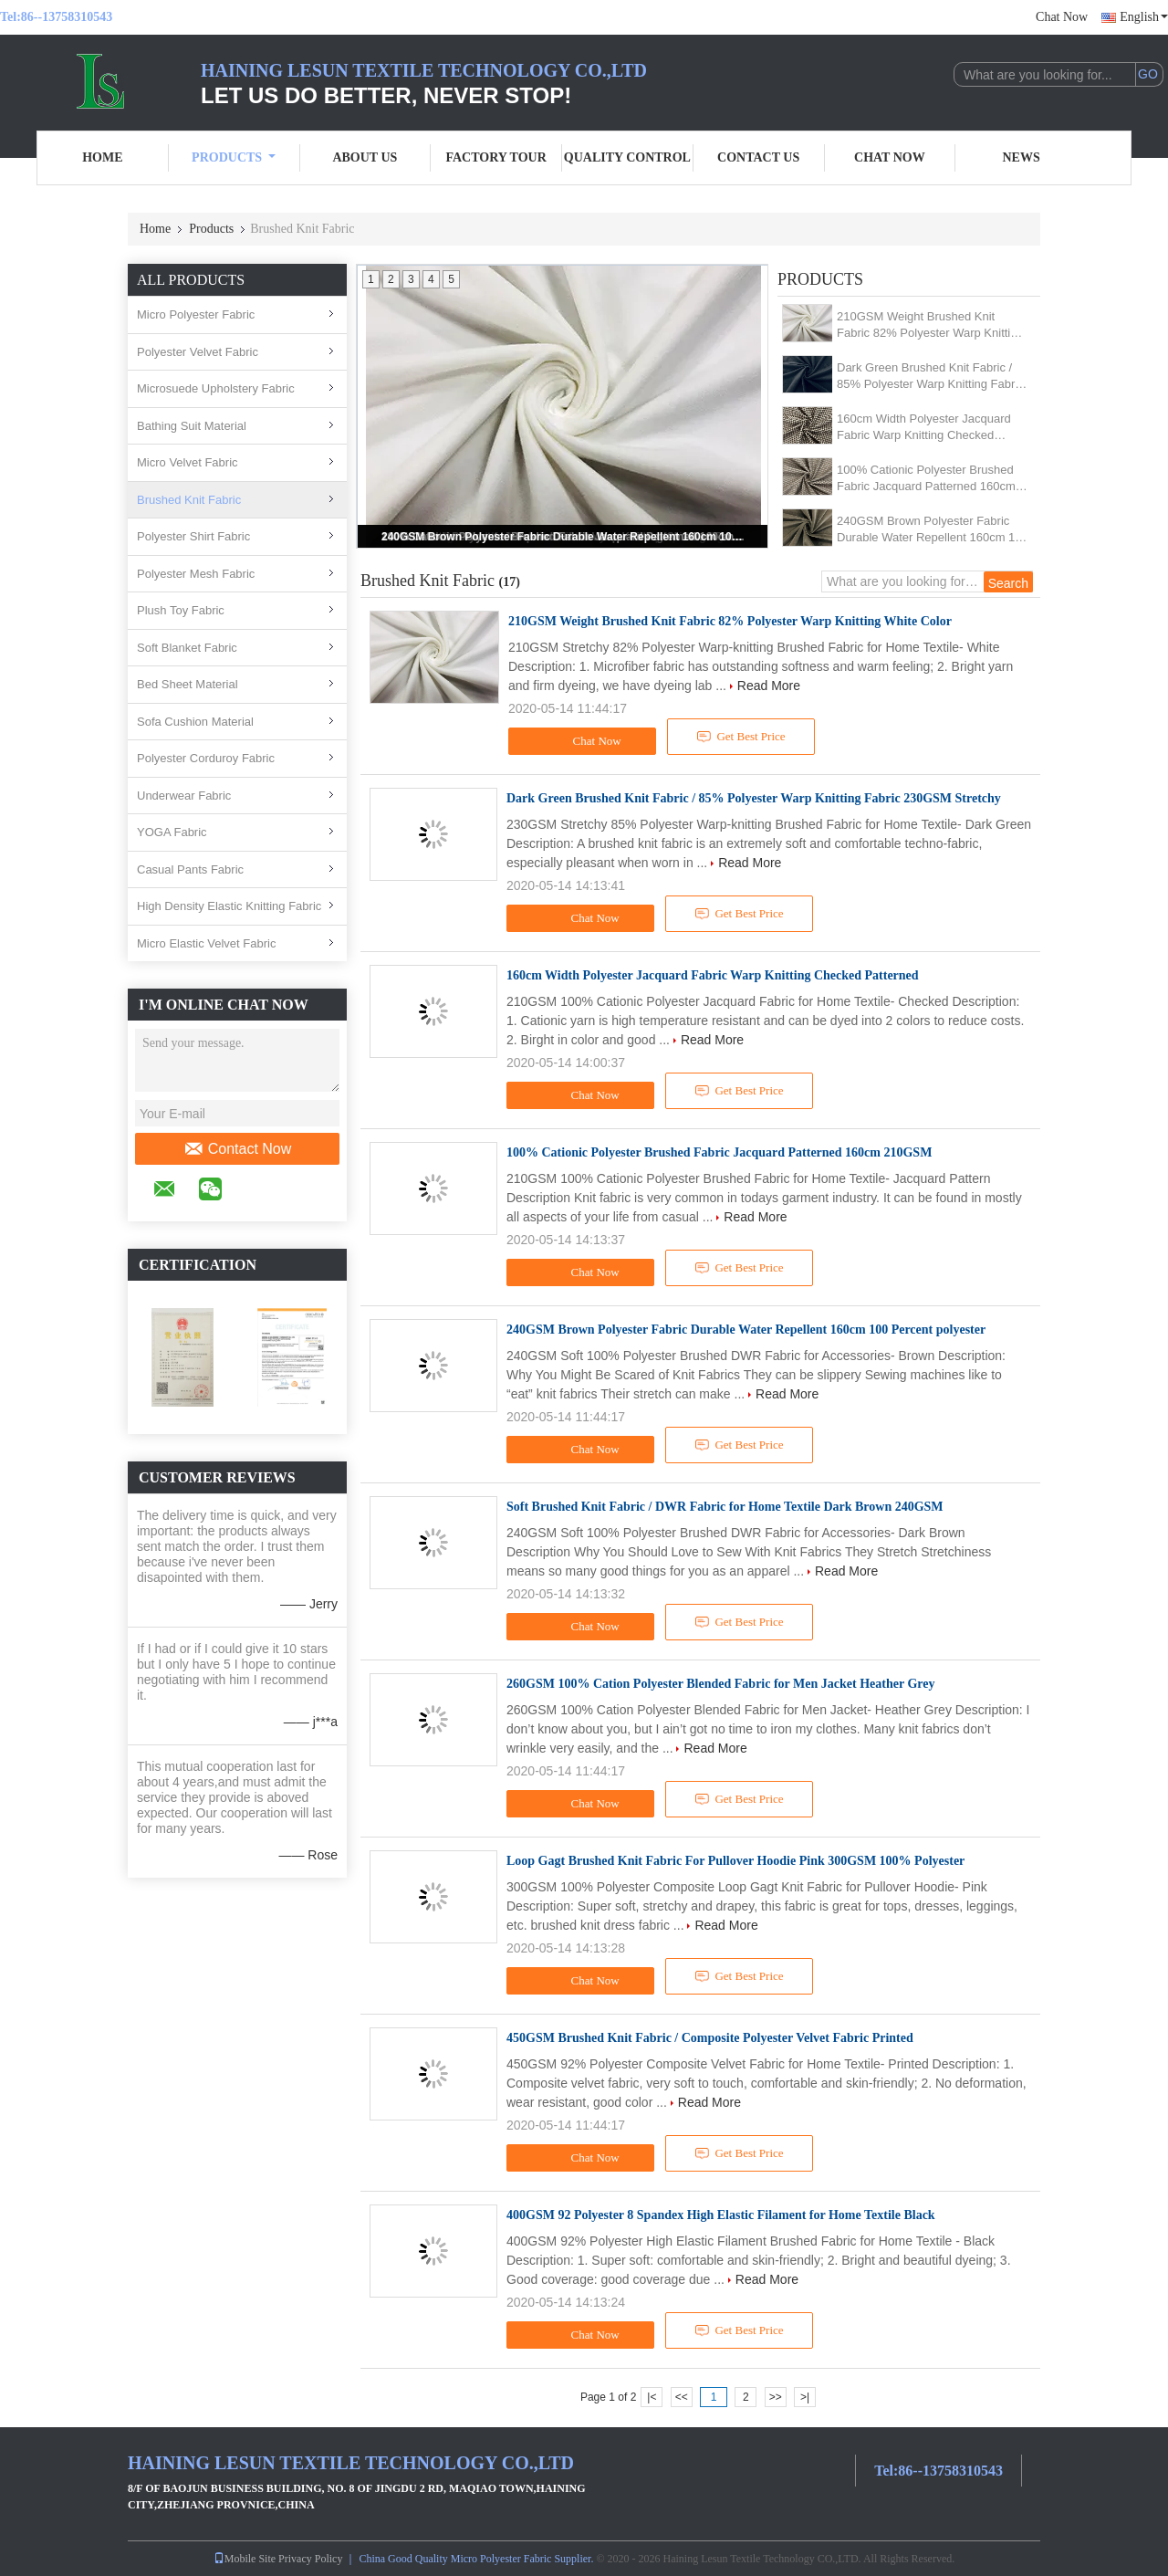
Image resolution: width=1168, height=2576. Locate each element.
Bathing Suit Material (191, 426)
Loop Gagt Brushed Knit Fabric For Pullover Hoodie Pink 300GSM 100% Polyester (735, 1861)
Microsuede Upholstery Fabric (216, 388)
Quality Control (627, 157)
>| (804, 2397)
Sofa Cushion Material (195, 721)
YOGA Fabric (172, 832)
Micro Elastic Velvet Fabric (206, 943)
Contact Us (758, 157)
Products (234, 157)
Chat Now (1062, 17)
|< (651, 2397)
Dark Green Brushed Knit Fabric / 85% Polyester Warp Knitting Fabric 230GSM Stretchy (930, 377)
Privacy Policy (310, 2558)
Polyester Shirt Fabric (193, 536)
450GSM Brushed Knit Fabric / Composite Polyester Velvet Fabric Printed (709, 2038)
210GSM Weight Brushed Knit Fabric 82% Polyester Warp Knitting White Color (930, 325)
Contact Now (237, 1149)
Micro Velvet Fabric (187, 462)
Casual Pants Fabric (190, 869)
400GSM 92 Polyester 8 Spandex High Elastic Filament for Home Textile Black (720, 2215)
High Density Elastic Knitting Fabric (229, 906)
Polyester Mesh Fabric (196, 574)
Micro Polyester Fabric (196, 314)
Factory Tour (495, 157)
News (1021, 157)
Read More (768, 685)
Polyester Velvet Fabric (197, 352)
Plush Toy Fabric (180, 610)
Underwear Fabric (184, 795)
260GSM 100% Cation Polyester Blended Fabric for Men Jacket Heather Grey (720, 1684)
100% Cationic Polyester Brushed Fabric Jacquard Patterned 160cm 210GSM (926, 479)
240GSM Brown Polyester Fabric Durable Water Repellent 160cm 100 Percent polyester (563, 536)
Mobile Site (245, 2558)
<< (681, 2397)
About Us (364, 157)
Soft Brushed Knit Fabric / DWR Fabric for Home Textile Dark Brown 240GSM (725, 1506)
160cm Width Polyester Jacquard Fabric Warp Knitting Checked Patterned (924, 428)
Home (102, 157)
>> (775, 2397)
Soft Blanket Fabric (187, 647)
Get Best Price (741, 736)
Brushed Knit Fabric (189, 500)
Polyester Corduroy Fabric (206, 758)
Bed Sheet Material (187, 684)
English (1144, 17)
